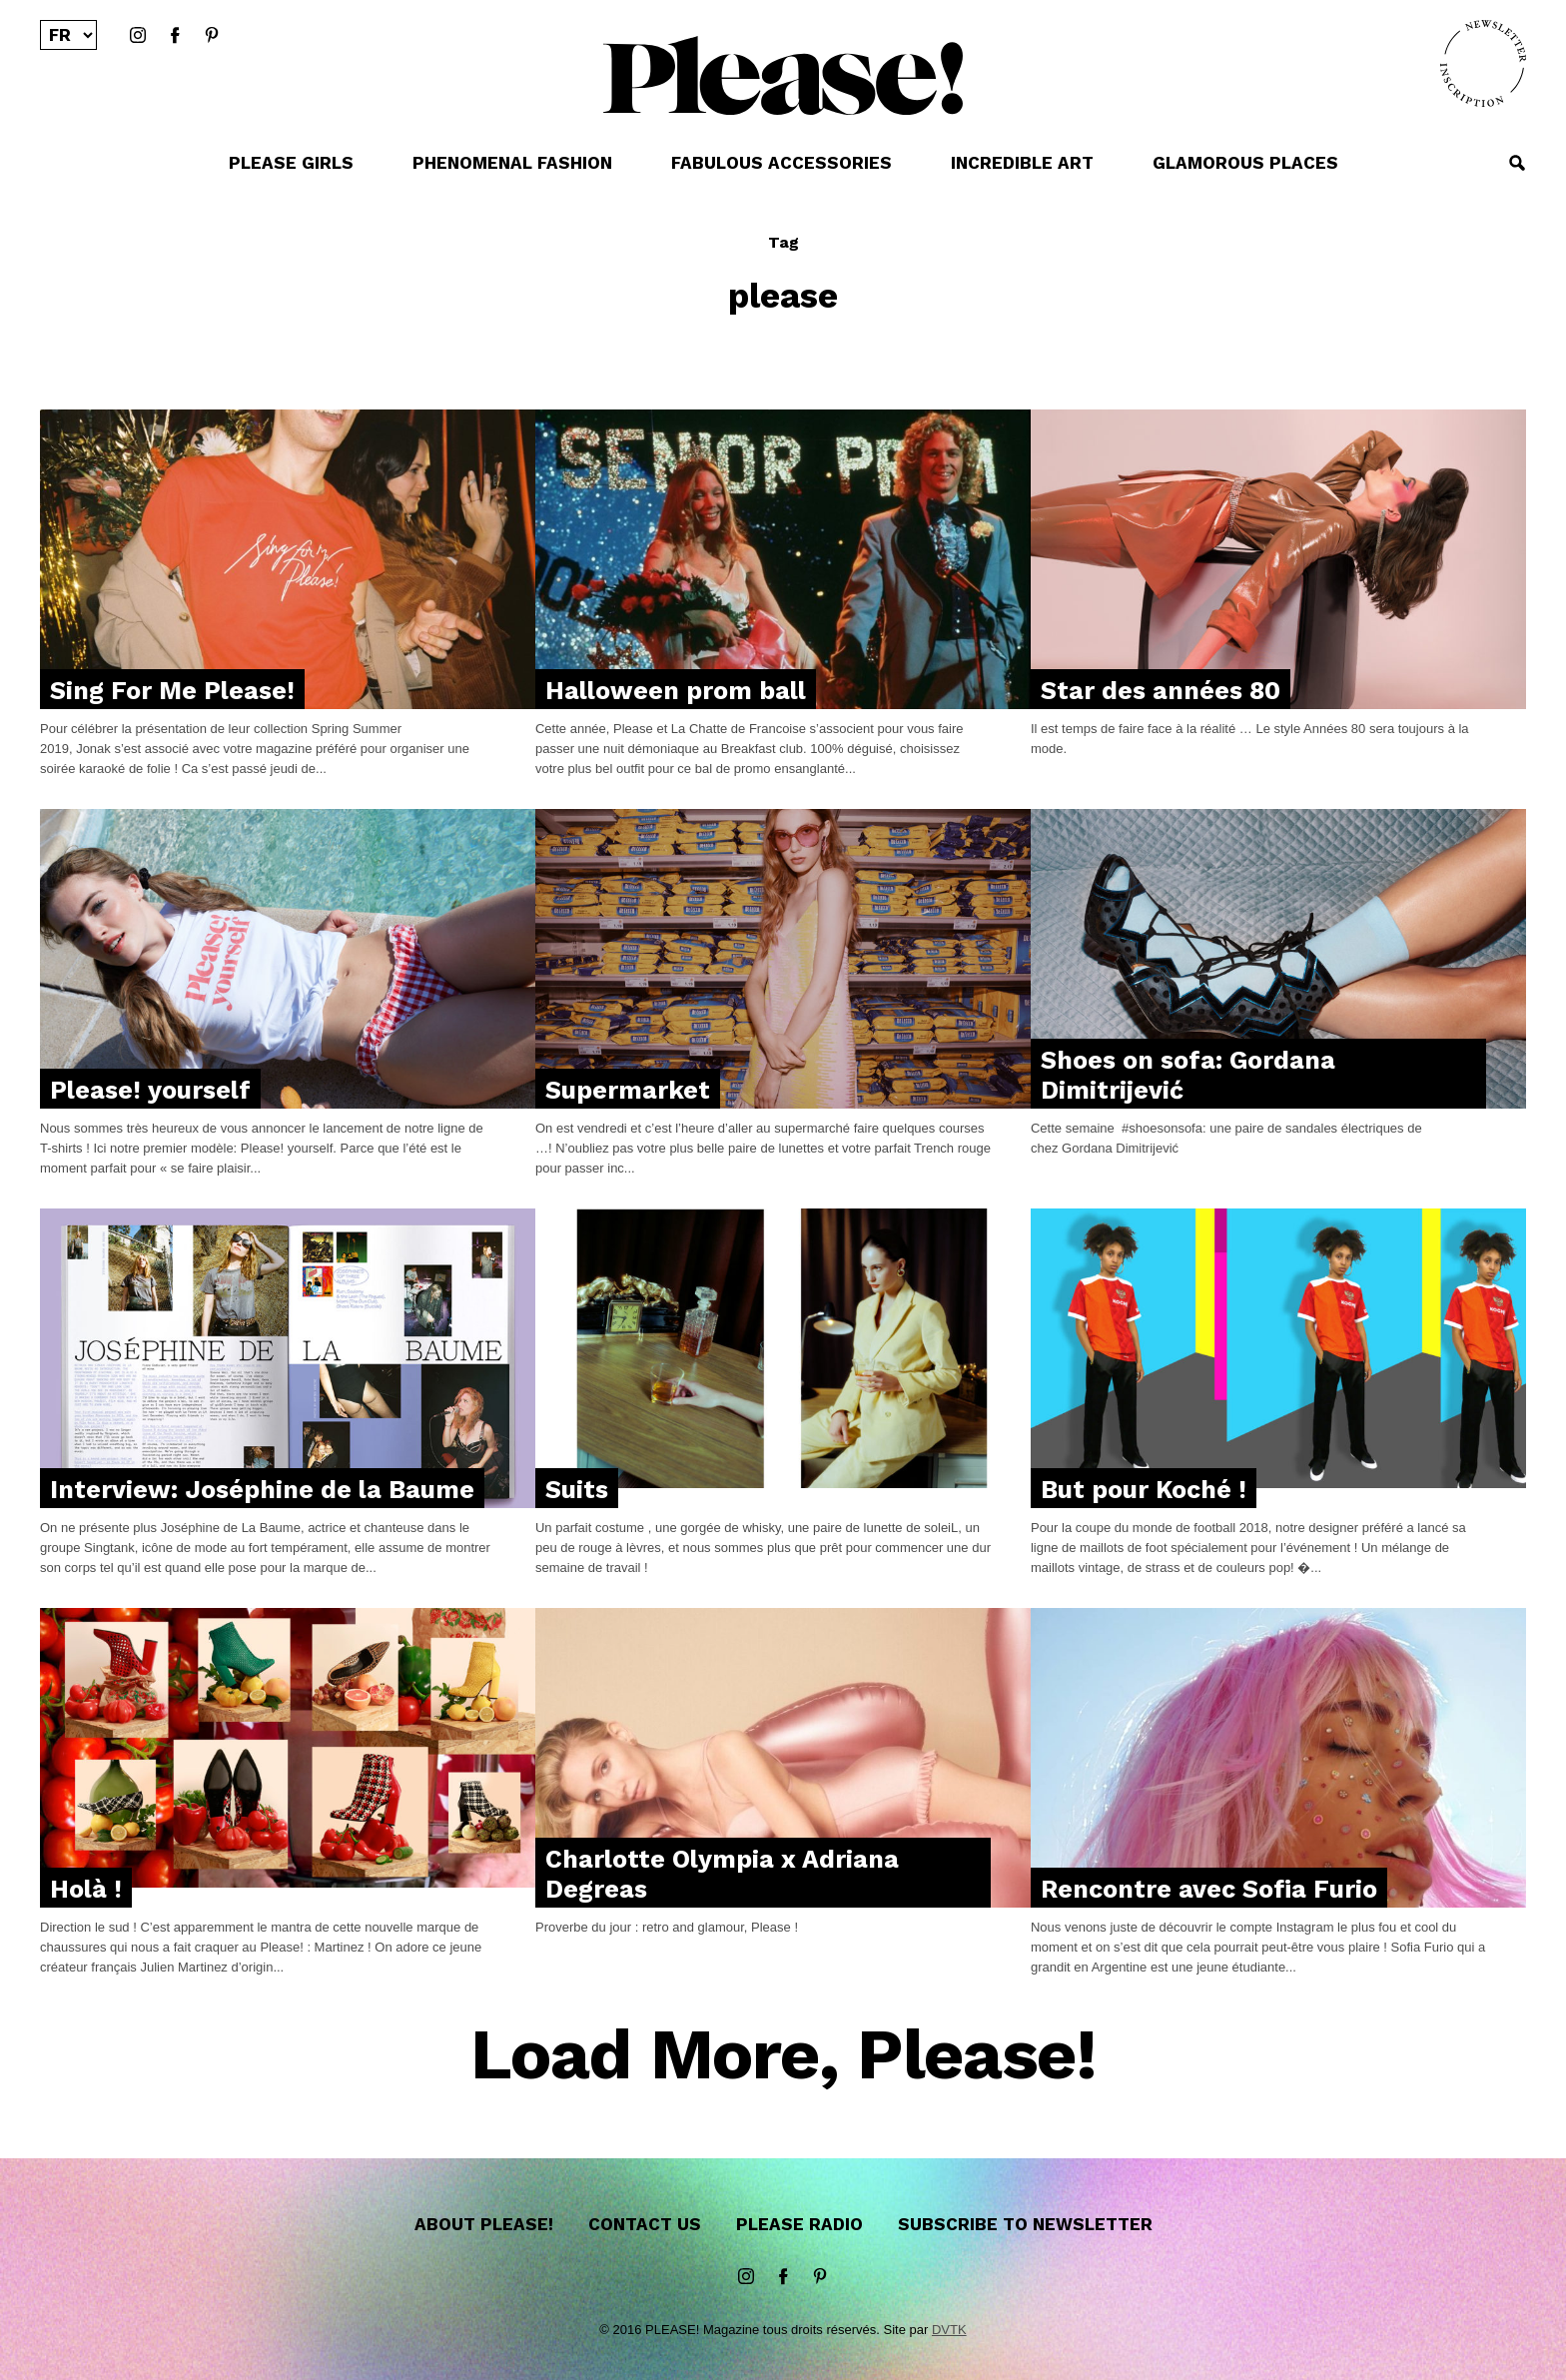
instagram (138, 36)
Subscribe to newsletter (1025, 2224)
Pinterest (212, 36)
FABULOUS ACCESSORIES (781, 163)
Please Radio (799, 2224)
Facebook (175, 36)
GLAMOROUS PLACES (1245, 163)
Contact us (644, 2224)
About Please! (483, 2224)
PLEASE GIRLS (291, 163)
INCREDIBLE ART (1022, 163)
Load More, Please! (783, 2056)
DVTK (949, 2329)
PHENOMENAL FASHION (512, 163)
